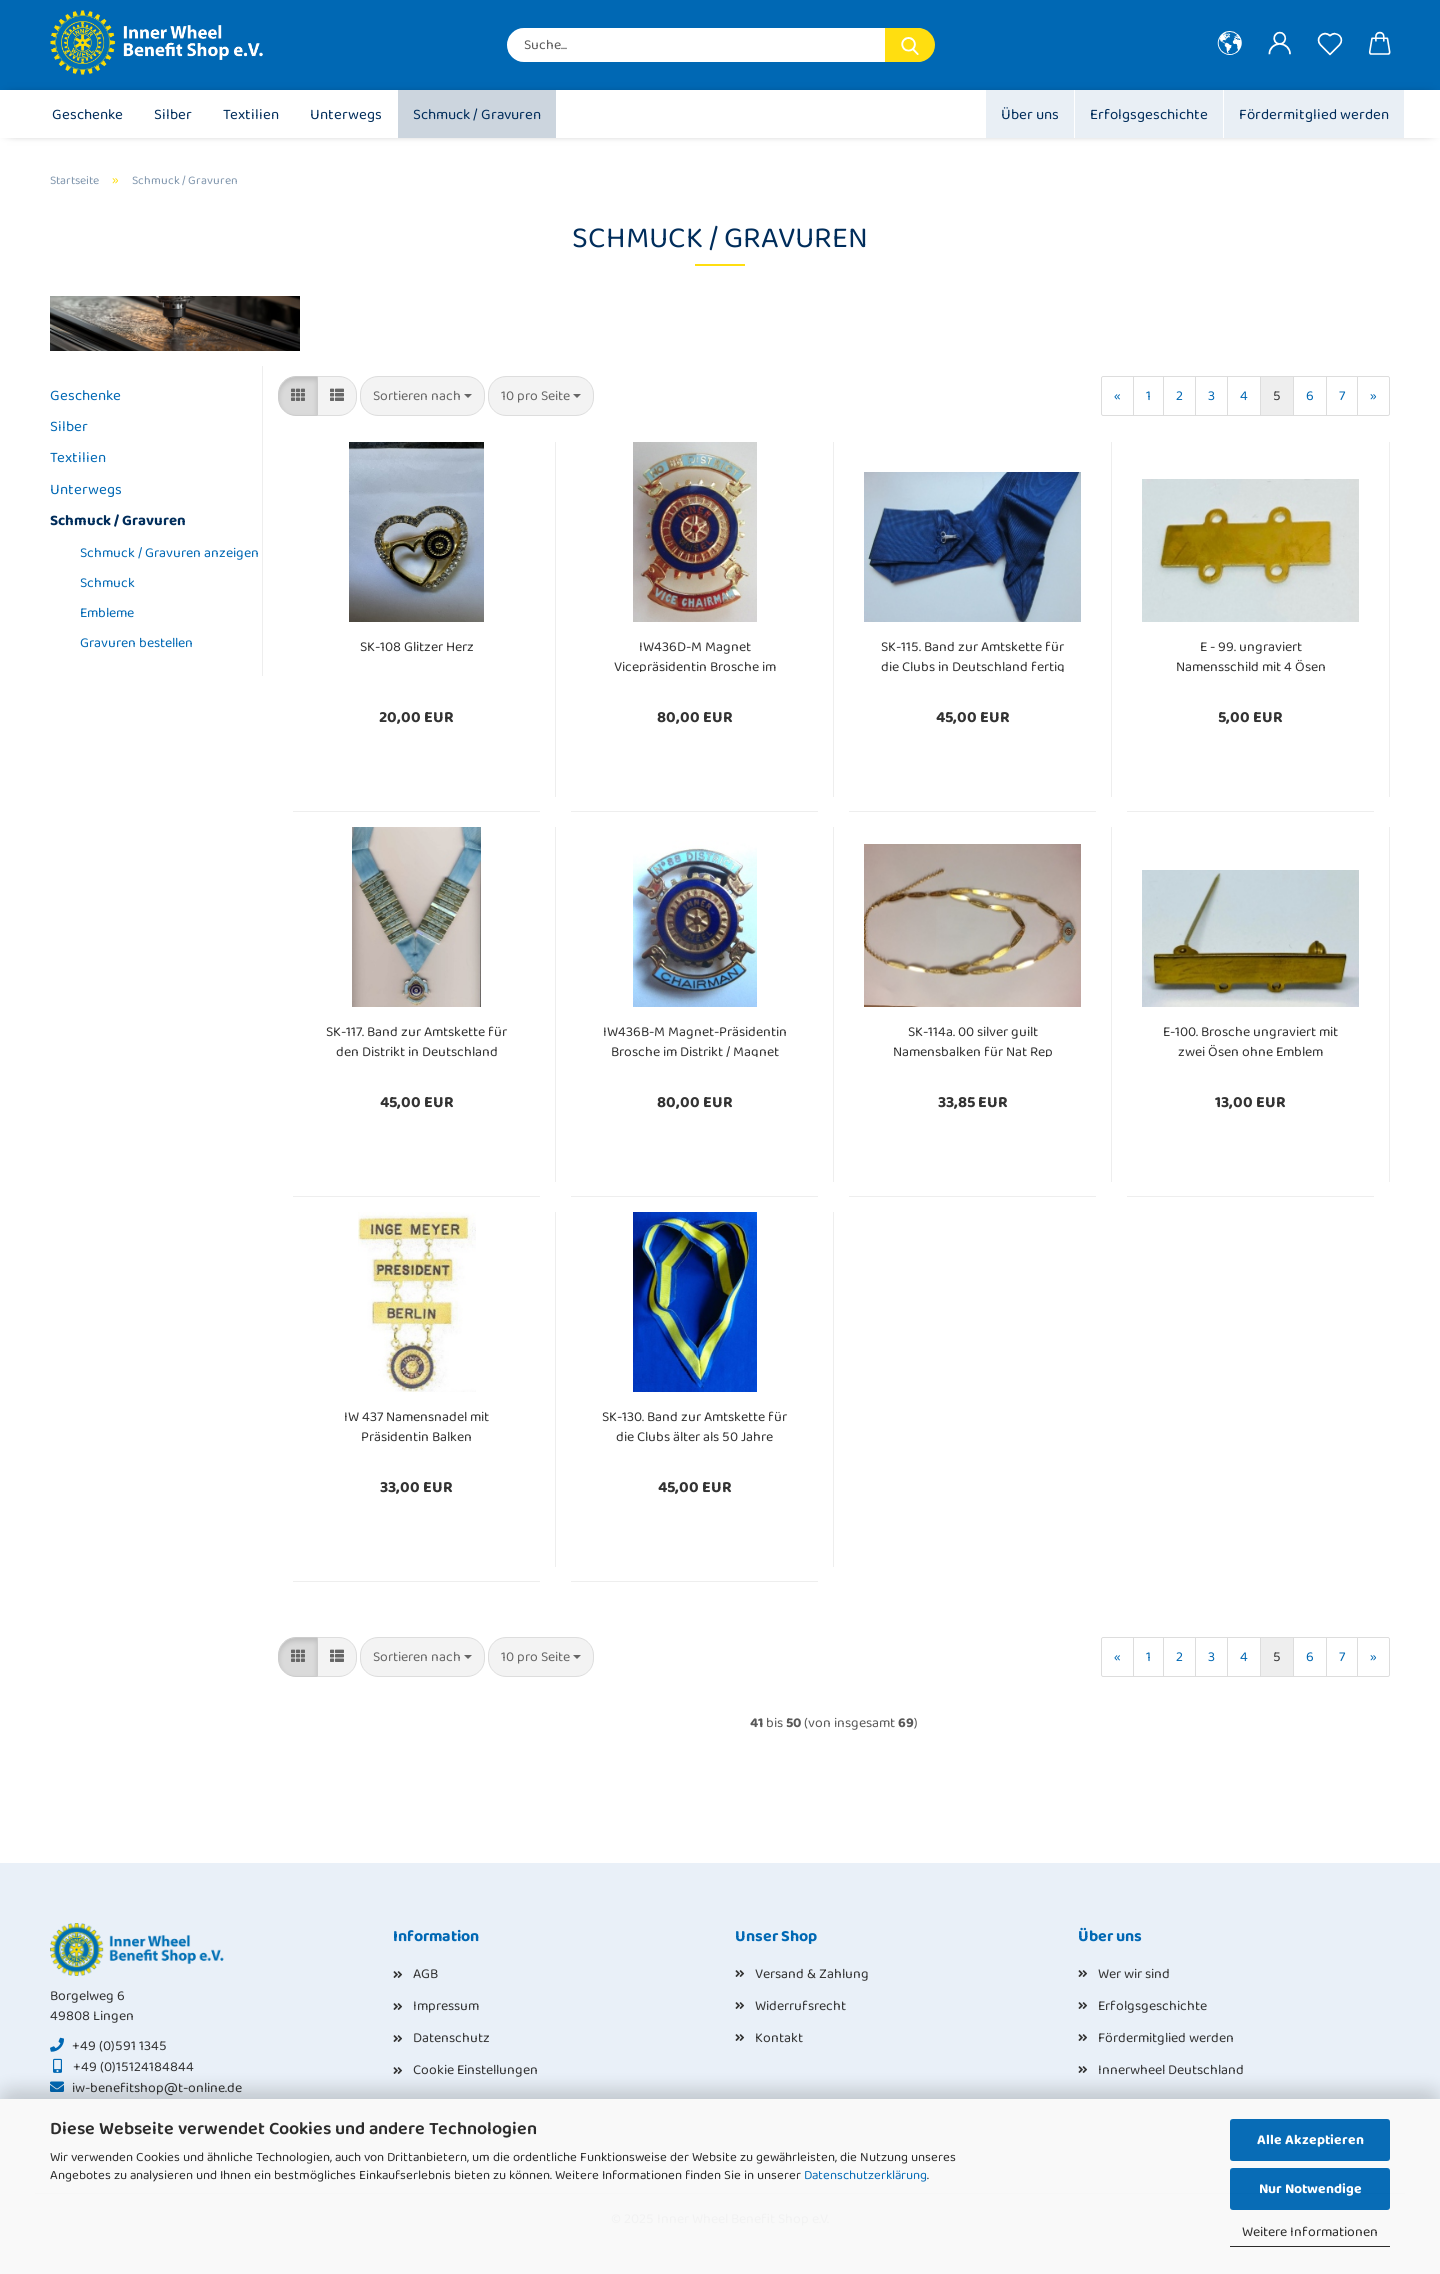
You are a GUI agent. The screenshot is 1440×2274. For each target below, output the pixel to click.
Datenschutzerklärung (865, 2175)
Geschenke (87, 115)
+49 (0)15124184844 (133, 2067)
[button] (1230, 45)
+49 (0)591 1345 (119, 2046)
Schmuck (107, 583)
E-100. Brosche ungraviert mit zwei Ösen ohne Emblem (1250, 1039)
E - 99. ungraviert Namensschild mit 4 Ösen (1251, 654)
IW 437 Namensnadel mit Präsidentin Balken (416, 1424)
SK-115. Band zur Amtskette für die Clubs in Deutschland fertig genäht (973, 654)
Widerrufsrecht (800, 2006)
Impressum (446, 2006)
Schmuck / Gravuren (477, 115)
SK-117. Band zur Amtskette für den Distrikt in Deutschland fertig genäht (416, 1039)
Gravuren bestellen (136, 643)
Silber (173, 115)
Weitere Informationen (1310, 2232)
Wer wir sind (1134, 1974)
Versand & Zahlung (812, 1974)
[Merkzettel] (1330, 45)
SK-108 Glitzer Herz (417, 647)
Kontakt (779, 2038)
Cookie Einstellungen (475, 2070)
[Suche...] (910, 45)
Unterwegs (346, 115)
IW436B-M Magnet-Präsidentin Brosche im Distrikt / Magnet (695, 1039)
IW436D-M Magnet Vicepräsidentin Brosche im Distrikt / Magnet (695, 654)
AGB (425, 1974)
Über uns (1030, 115)
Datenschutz (451, 2038)
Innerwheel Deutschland (1171, 2070)
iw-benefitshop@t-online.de (157, 2088)
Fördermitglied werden (1314, 115)
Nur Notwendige (1310, 2189)
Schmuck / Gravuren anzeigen (163, 553)
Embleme (107, 613)
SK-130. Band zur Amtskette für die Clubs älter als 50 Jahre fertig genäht (694, 1424)
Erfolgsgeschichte (1149, 115)
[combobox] (422, 396)
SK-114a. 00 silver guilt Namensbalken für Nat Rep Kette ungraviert (973, 1039)
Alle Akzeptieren (1310, 2140)
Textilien (251, 115)
